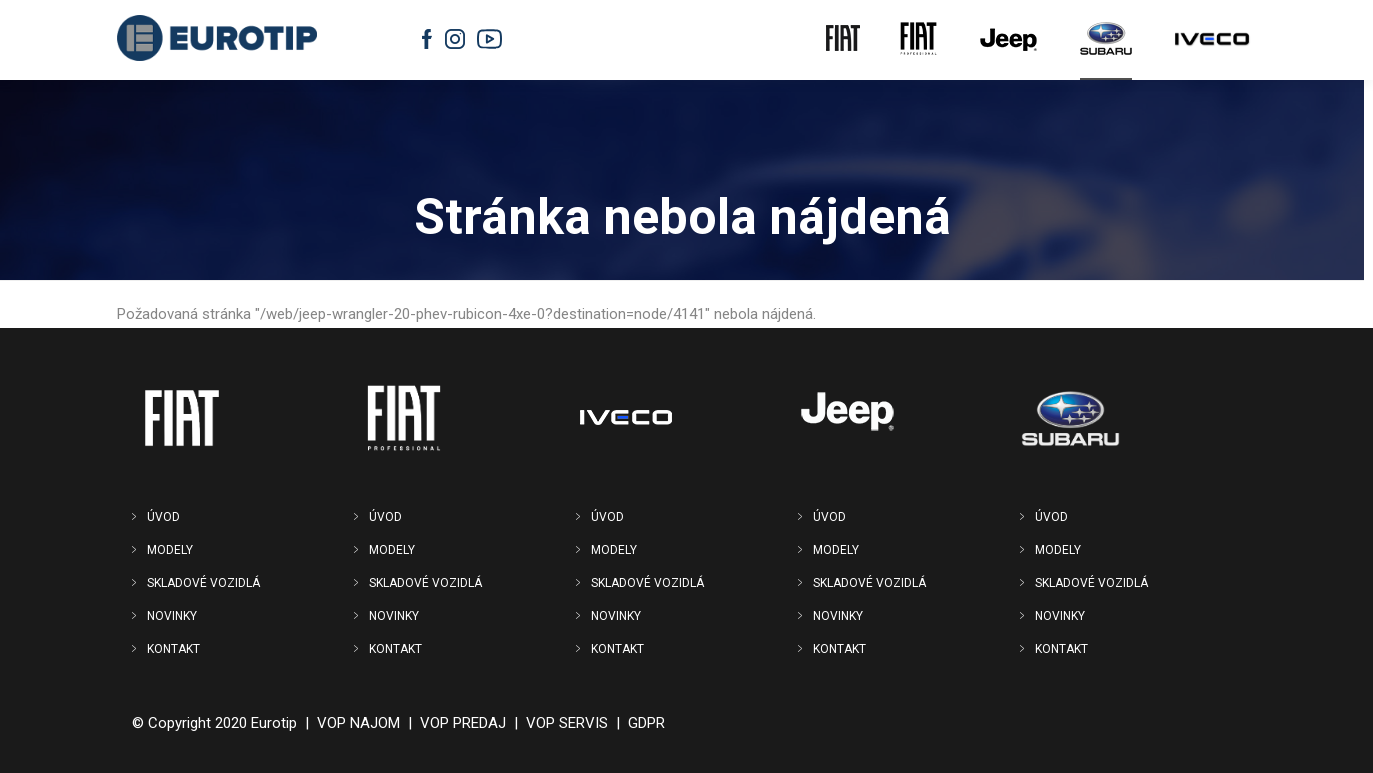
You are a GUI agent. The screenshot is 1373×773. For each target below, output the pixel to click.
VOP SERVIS (567, 723)
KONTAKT (173, 649)
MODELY (170, 550)
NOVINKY (172, 616)
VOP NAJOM (358, 723)
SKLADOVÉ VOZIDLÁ (203, 583)
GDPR (646, 723)
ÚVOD (163, 517)
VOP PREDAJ (463, 723)
